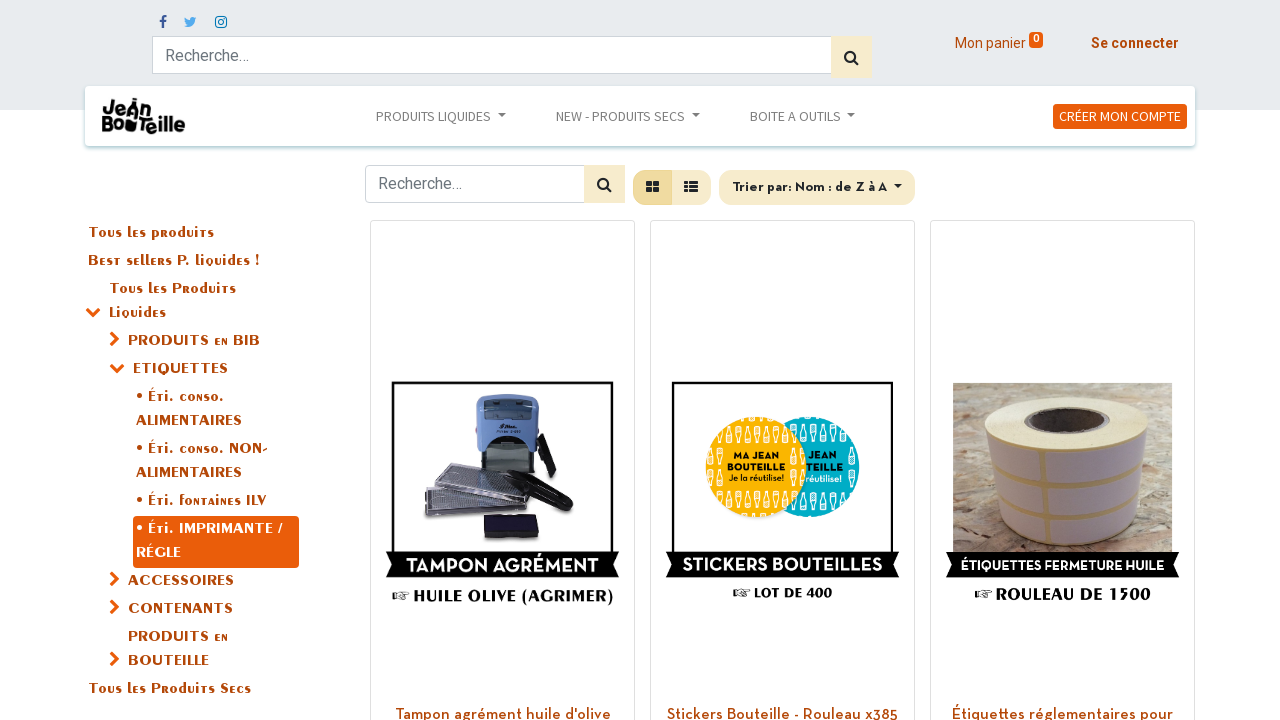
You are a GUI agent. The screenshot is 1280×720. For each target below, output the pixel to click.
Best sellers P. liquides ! (173, 262)
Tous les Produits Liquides (172, 302)
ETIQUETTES (180, 370)
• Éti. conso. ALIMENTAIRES (189, 410)
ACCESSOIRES (181, 582)
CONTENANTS (180, 610)
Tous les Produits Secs (169, 690)
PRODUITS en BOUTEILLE (178, 650)
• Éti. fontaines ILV (201, 502)
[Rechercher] (851, 57)
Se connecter (1135, 43)
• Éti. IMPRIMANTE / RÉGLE (209, 542)
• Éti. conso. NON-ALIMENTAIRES (202, 462)
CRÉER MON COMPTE (1120, 116)
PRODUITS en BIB (194, 342)
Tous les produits (151, 234)
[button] (817, 187)
